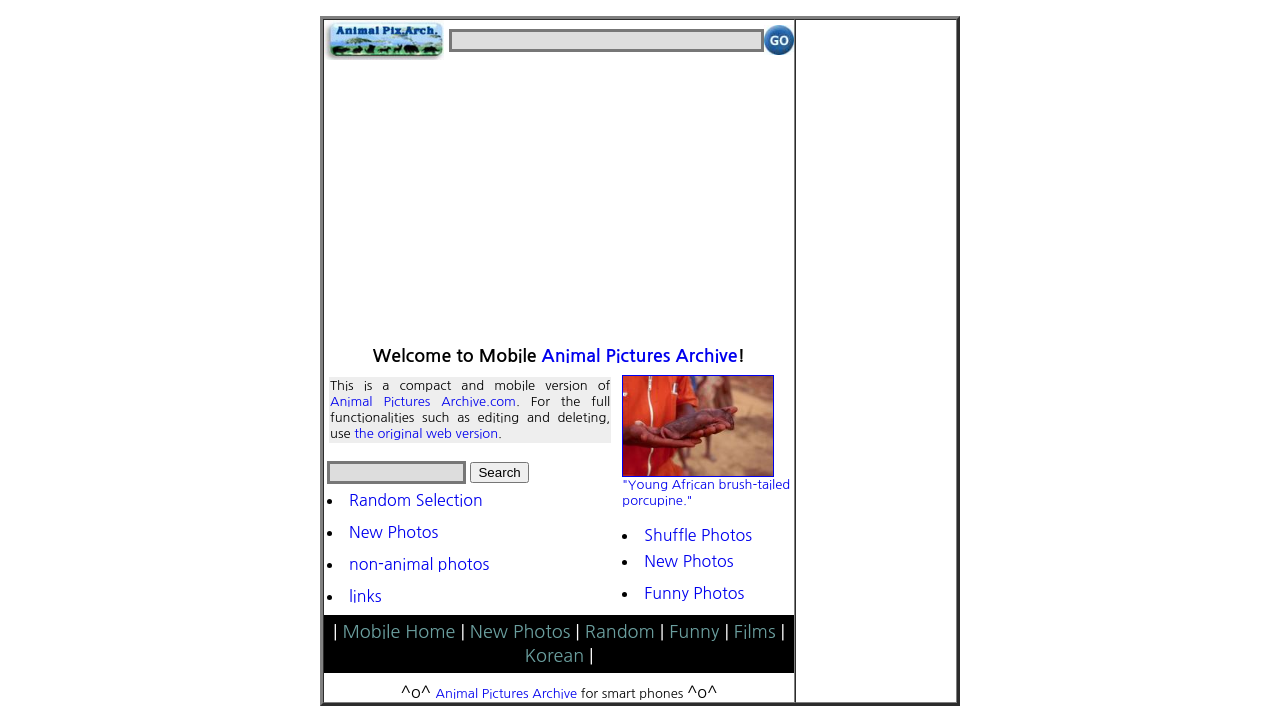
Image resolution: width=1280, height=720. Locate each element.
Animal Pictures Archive (640, 356)
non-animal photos (419, 564)
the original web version (426, 433)
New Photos (393, 532)
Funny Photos (694, 593)
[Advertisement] (559, 200)
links (365, 596)
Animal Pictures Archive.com (423, 401)
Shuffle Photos (698, 535)
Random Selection (416, 500)
